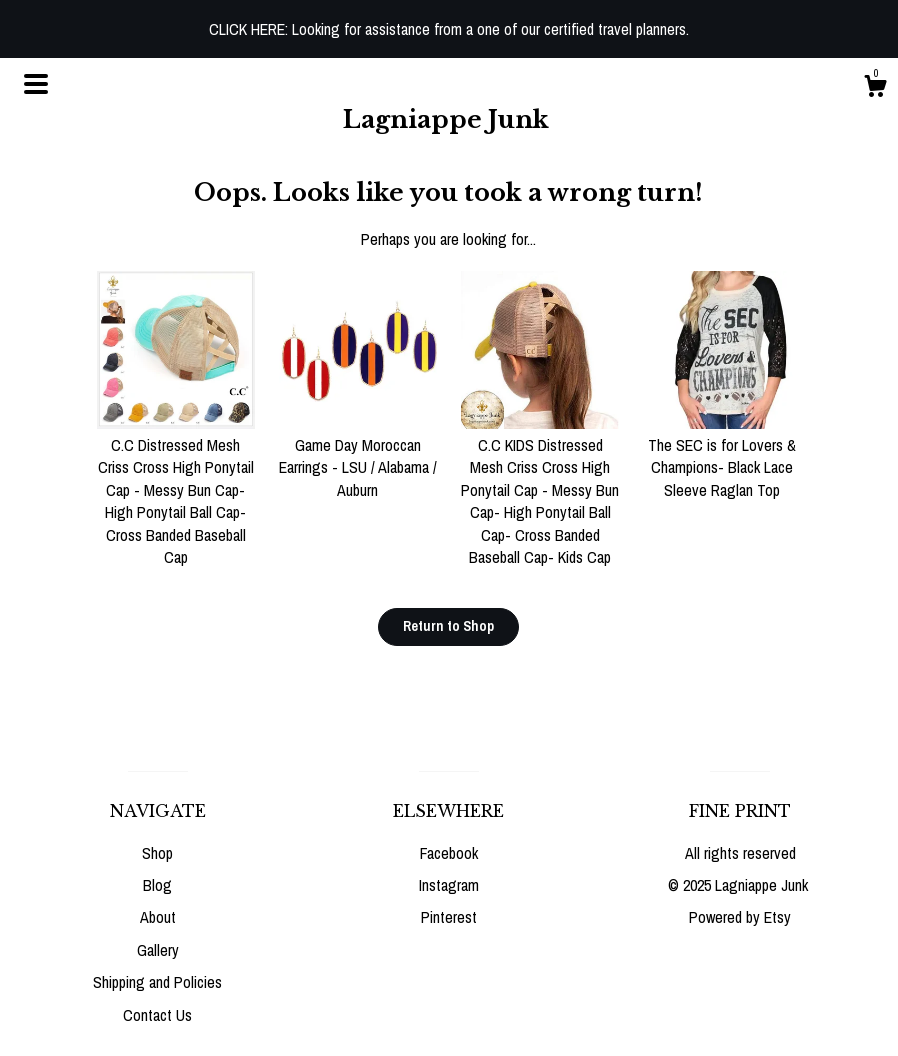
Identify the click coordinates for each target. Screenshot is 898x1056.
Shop (157, 853)
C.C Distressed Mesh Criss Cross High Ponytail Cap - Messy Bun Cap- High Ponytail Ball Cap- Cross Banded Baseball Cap (176, 490)
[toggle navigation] (36, 84)
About (158, 917)
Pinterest (449, 917)
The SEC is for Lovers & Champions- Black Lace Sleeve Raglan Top (722, 456)
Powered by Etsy (740, 917)
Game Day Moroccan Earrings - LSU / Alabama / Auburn (358, 456)
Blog (157, 885)
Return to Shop (448, 626)
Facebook (449, 853)
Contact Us (157, 1015)
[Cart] (875, 89)
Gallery (158, 950)
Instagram (449, 885)
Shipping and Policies (157, 982)
